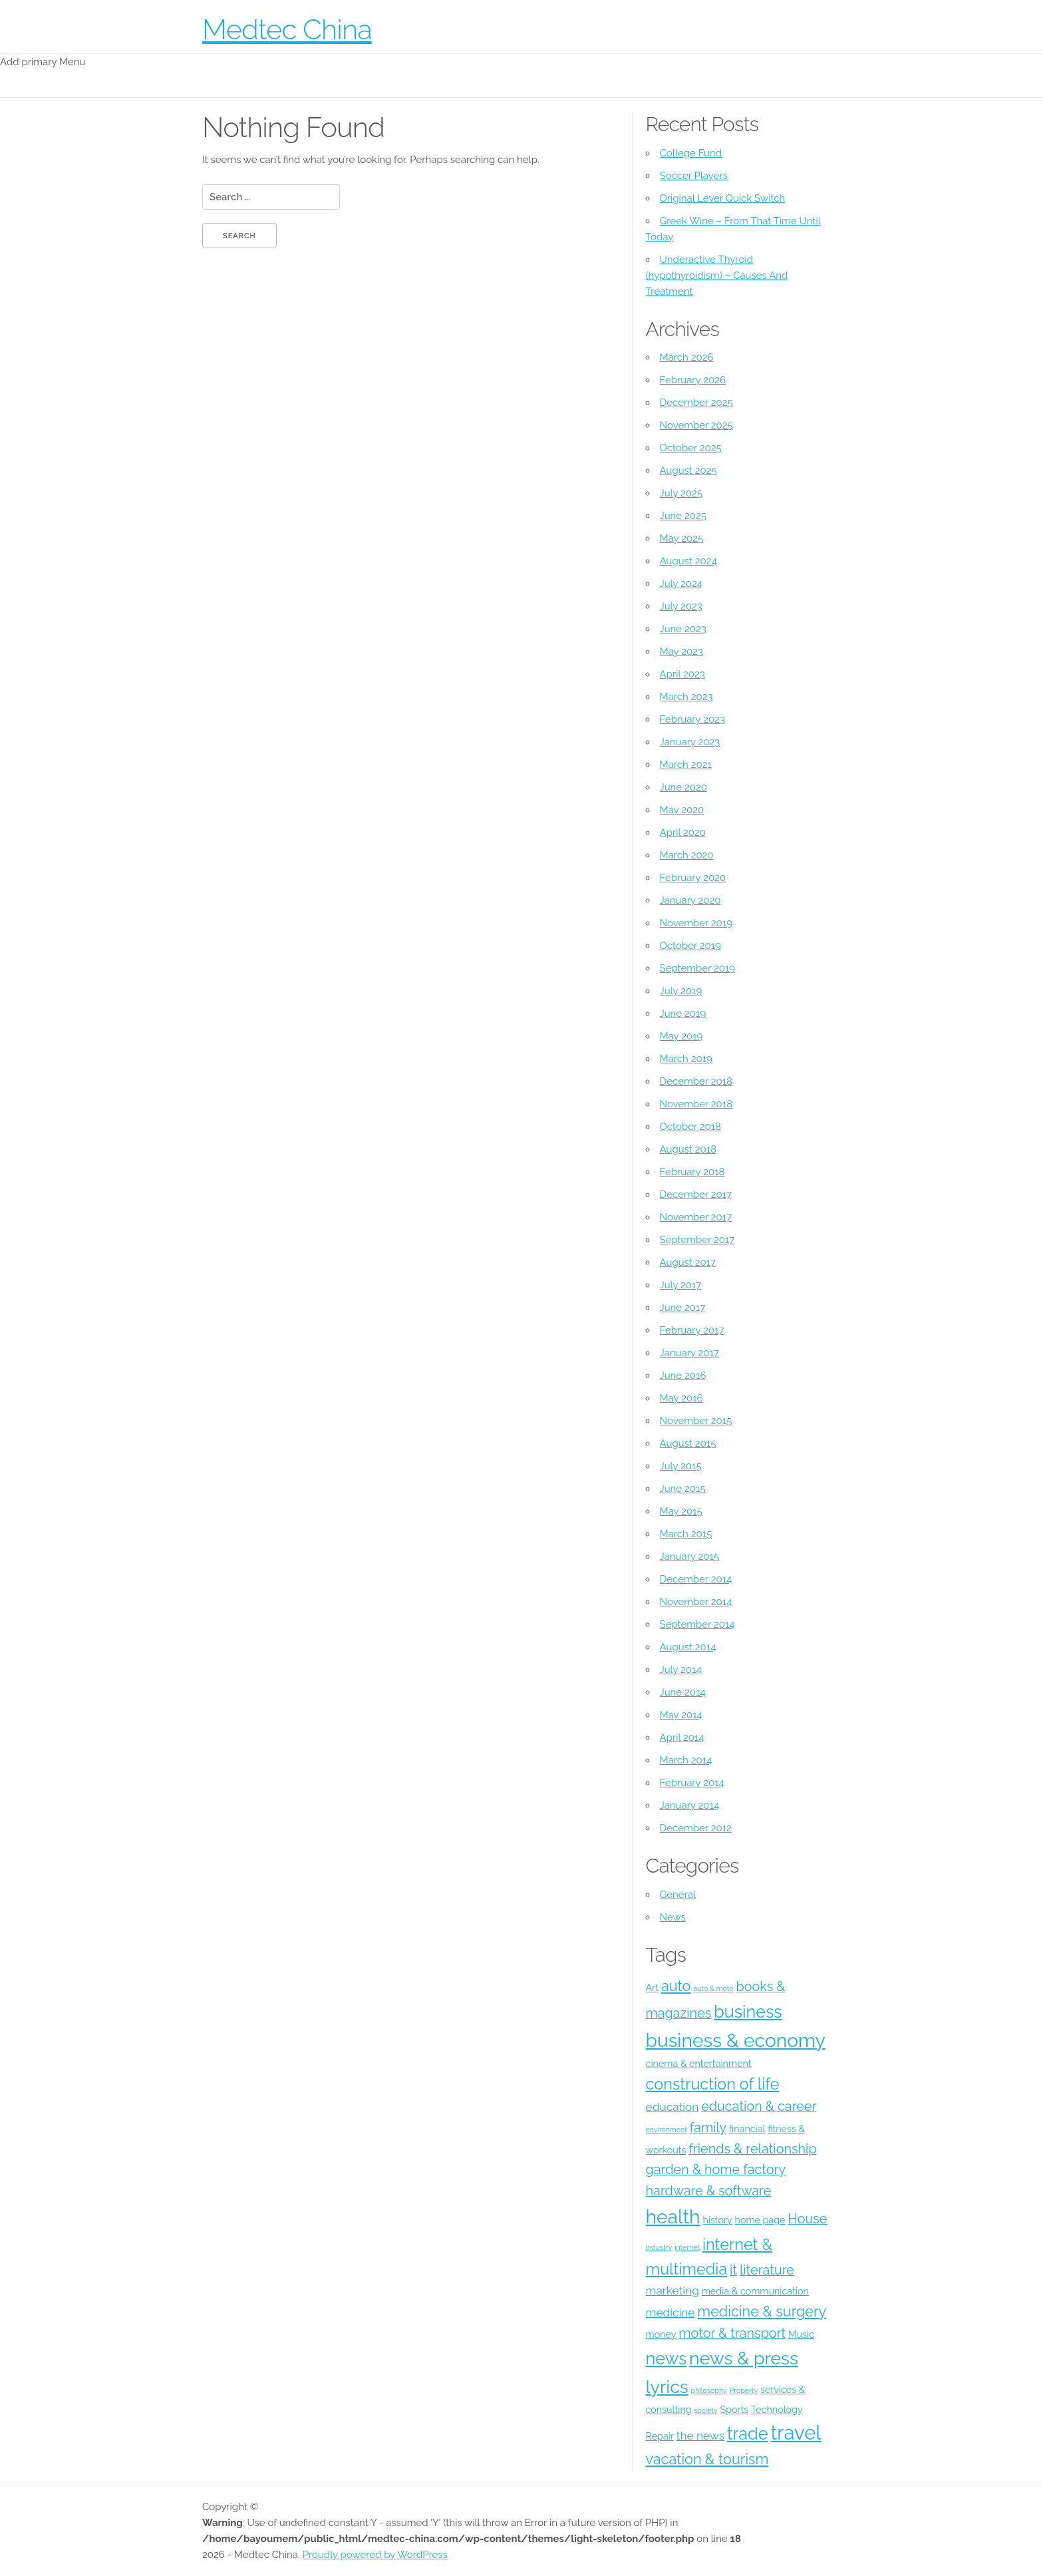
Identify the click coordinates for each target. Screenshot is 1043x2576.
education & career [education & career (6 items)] (758, 2106)
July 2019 (681, 991)
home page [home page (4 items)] (760, 2220)
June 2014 (683, 1692)
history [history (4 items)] (717, 2220)
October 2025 (691, 448)
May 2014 (681, 1715)
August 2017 (688, 1262)
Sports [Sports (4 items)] (734, 2409)
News (673, 1917)
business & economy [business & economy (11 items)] (735, 2040)
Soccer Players (694, 176)
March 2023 (686, 697)
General (678, 1895)
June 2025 (683, 516)
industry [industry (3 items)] (659, 2247)
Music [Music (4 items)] (801, 2334)
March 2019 (686, 1059)
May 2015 (681, 1511)
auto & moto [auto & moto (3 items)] (713, 1988)
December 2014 (696, 1579)
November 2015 (696, 1421)
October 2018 (690, 1127)
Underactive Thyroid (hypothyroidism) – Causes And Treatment (717, 275)
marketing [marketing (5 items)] (672, 2290)
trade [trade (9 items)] (747, 2434)
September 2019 (698, 968)
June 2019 (683, 1013)
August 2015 (688, 1443)
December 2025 (696, 403)
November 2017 (696, 1217)
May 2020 (682, 810)
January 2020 (690, 900)
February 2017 (692, 1330)
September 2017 (697, 1240)
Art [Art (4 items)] (652, 1987)
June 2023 (683, 629)
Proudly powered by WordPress (375, 2555)
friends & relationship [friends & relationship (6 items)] (752, 2149)
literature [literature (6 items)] (767, 2270)
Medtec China (287, 29)
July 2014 (681, 1670)
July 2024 (681, 584)
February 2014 (692, 1783)
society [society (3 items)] (705, 2410)
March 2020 (687, 855)
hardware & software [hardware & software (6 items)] (709, 2191)
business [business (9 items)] (748, 2012)
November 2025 (696, 425)
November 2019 (696, 923)
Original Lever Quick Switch (723, 198)
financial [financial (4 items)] (747, 2128)
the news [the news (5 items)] (700, 2435)
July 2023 (681, 606)
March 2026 (687, 357)
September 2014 (697, 1624)
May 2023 (681, 651)
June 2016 (683, 1375)
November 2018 (696, 1104)
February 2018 (692, 1172)
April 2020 (683, 832)
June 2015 (683, 1489)
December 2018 (696, 1081)
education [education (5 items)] (672, 2107)
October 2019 (690, 946)
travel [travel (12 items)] (795, 2432)
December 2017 (696, 1194)
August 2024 (688, 561)
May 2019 (681, 1036)
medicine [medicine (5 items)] (670, 2312)
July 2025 (681, 493)
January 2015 (690, 1557)
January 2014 (690, 1805)
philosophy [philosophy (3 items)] (709, 2390)
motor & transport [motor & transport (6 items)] (732, 2333)
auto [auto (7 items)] (676, 1986)
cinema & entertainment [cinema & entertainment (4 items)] (699, 2063)
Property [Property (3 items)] (744, 2390)
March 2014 (686, 1760)
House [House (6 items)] (807, 2219)
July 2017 (681, 1285)
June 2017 (683, 1308)
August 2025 (688, 470)
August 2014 (688, 1647)
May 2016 (681, 1398)
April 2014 (682, 1738)
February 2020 (693, 878)
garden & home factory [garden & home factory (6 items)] (716, 2169)
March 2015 (686, 1534)
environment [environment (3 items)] (666, 2129)
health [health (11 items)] (673, 2216)
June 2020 (683, 787)
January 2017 (689, 1353)
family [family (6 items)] (708, 2127)
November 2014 (696, 1602)
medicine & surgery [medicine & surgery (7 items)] (761, 2311)
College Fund (691, 153)
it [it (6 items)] (733, 2270)
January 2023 (690, 742)
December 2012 (696, 1828)
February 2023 (692, 719)
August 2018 (688, 1149)
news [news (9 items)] (666, 2358)
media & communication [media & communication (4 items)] (755, 2291)
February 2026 (693, 380)
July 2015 (681, 1466)
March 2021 (686, 765)
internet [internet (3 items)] (687, 2247)
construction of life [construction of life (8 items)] (713, 2084)
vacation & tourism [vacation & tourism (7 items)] (707, 2459)
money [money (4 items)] (661, 2334)
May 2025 (682, 538)
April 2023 (682, 674)
